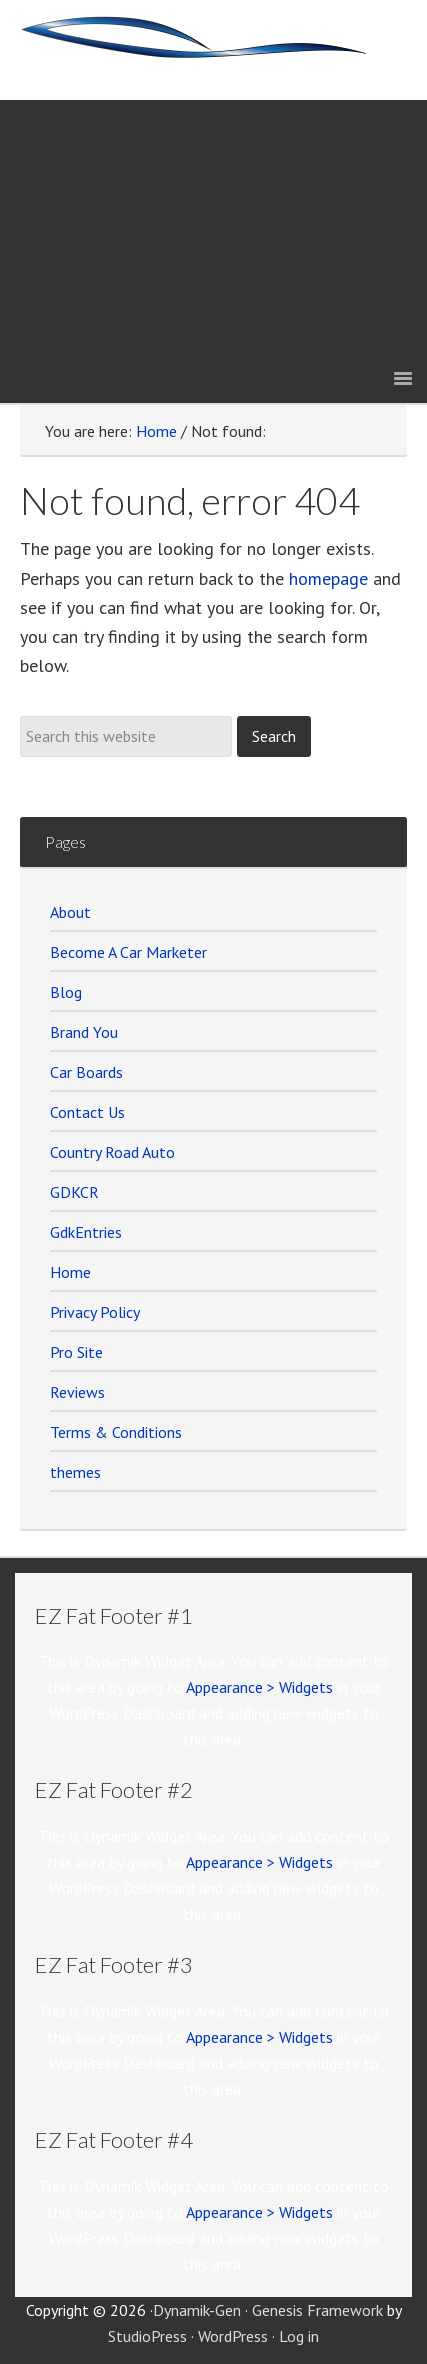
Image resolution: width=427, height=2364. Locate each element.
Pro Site (76, 1352)
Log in (299, 2336)
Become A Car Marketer (128, 952)
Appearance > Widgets (259, 1687)
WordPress (233, 2336)
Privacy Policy (95, 1312)
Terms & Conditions (116, 1432)
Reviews (77, 1392)
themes (75, 1472)
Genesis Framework (317, 2310)
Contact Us (87, 1112)
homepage (328, 578)
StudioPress (147, 2336)
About (70, 912)
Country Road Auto (112, 1152)
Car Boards (86, 1072)
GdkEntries (86, 1232)
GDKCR (74, 1192)
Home (70, 1272)
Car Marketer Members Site (214, 50)
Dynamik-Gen (197, 2310)
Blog (66, 992)
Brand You (84, 1032)
